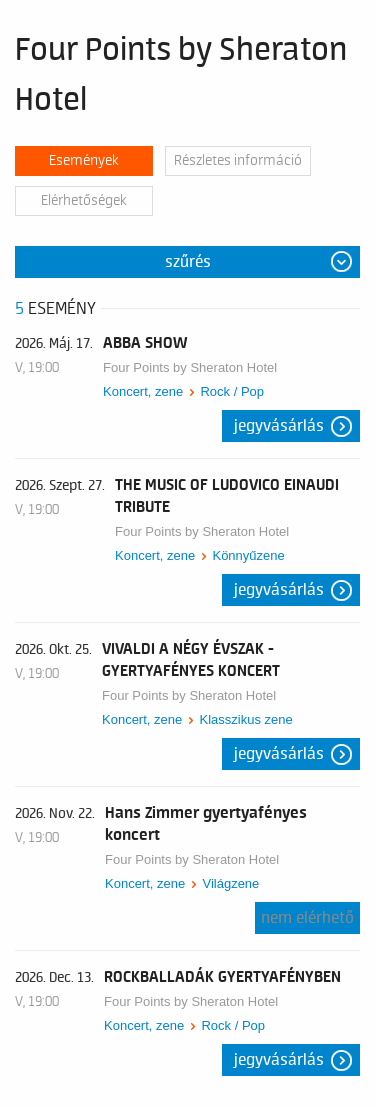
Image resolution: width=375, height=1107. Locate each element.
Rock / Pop (232, 391)
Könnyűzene (248, 555)
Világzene (230, 883)
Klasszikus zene (245, 719)
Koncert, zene (143, 391)
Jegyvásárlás (279, 426)
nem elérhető (307, 918)
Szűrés (188, 262)
